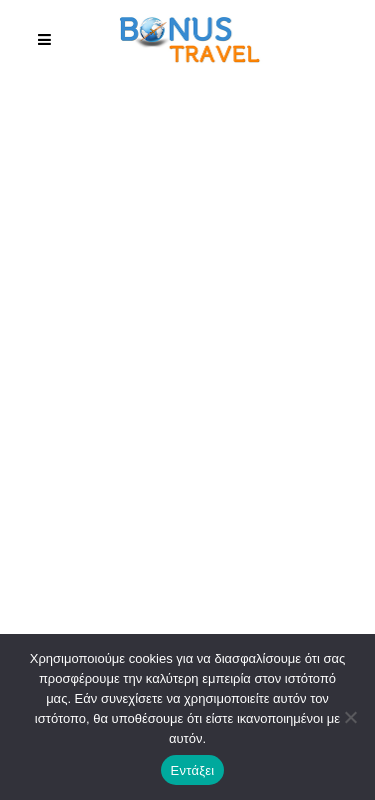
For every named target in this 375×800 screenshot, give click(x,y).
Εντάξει (193, 770)
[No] (350, 717)
